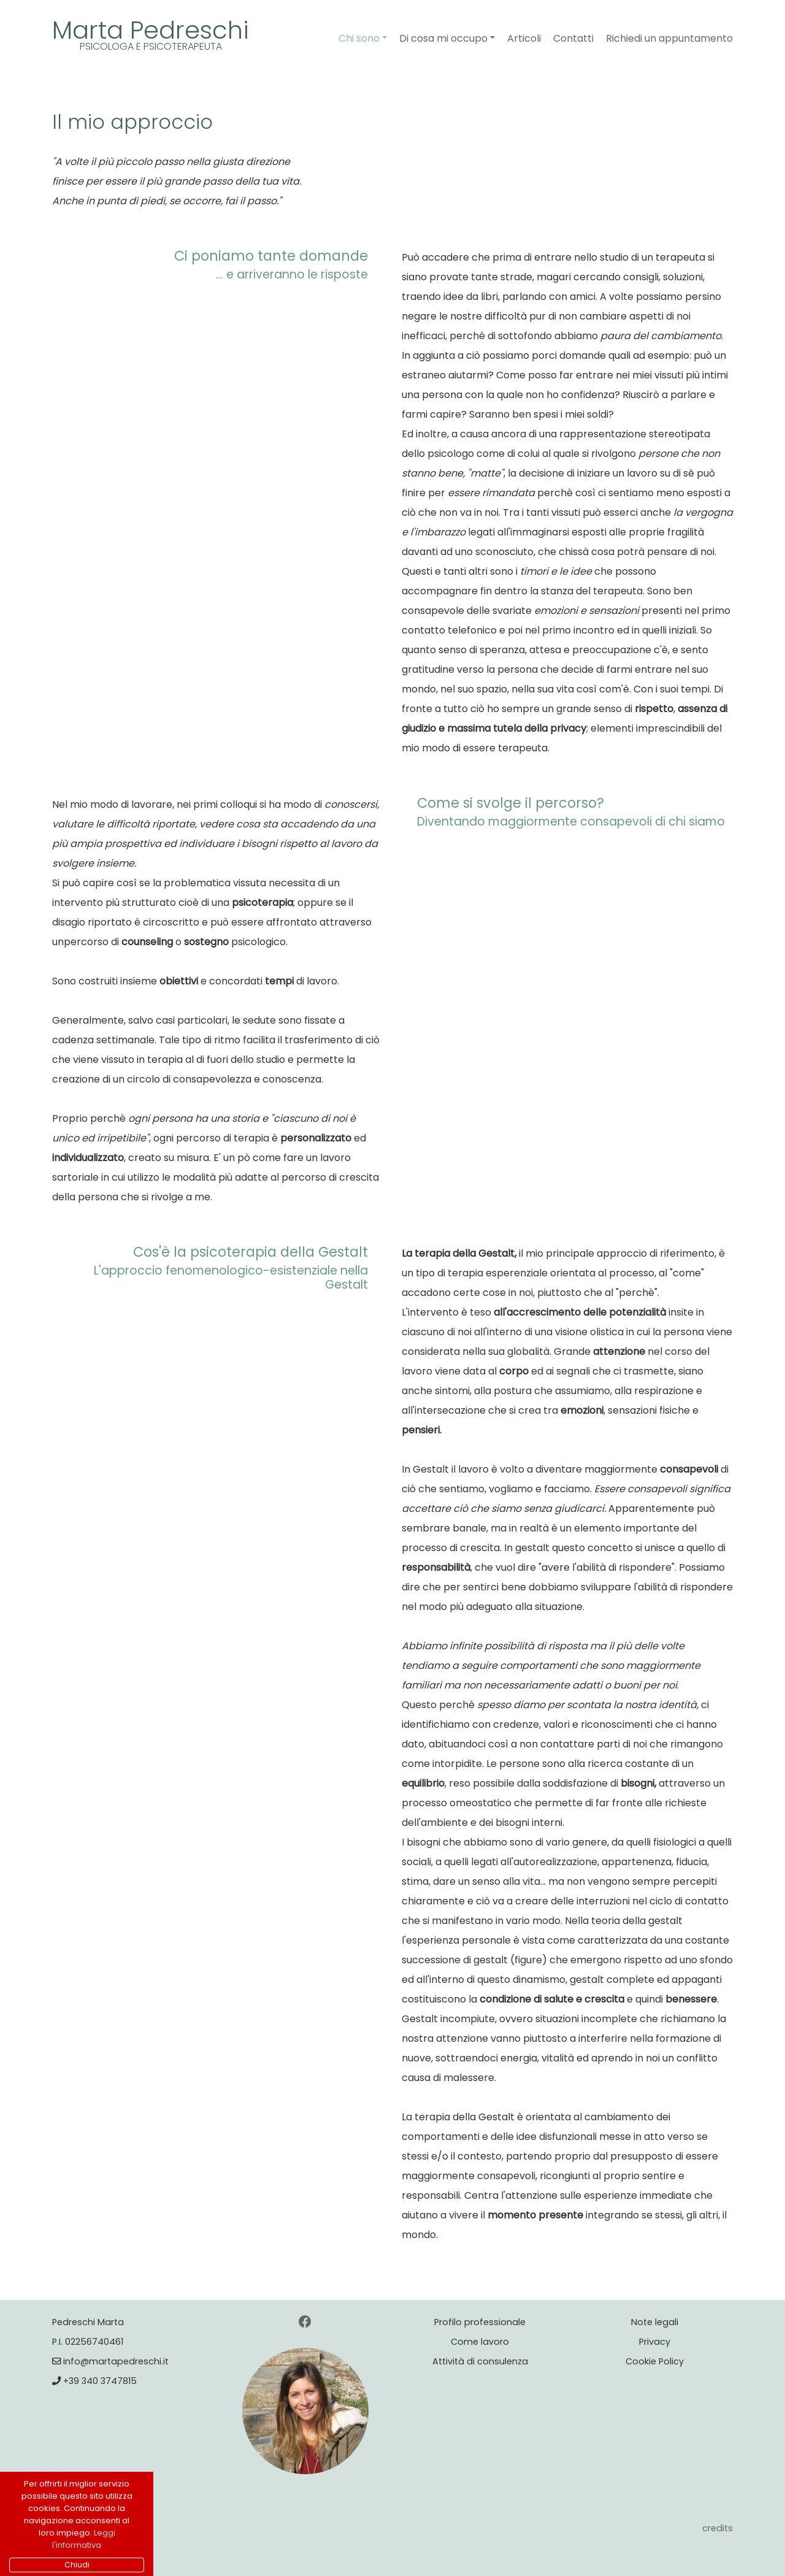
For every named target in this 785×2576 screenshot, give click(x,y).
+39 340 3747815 (94, 2381)
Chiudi (77, 2564)
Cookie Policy (655, 2361)
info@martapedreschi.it (110, 2361)
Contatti (573, 38)
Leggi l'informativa (83, 2539)
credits (717, 2528)
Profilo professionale (480, 2322)
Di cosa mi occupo (443, 38)
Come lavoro (480, 2342)
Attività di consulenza (480, 2361)
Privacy (654, 2342)
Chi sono (359, 38)
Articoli (524, 38)
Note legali (654, 2322)
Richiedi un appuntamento (669, 38)
